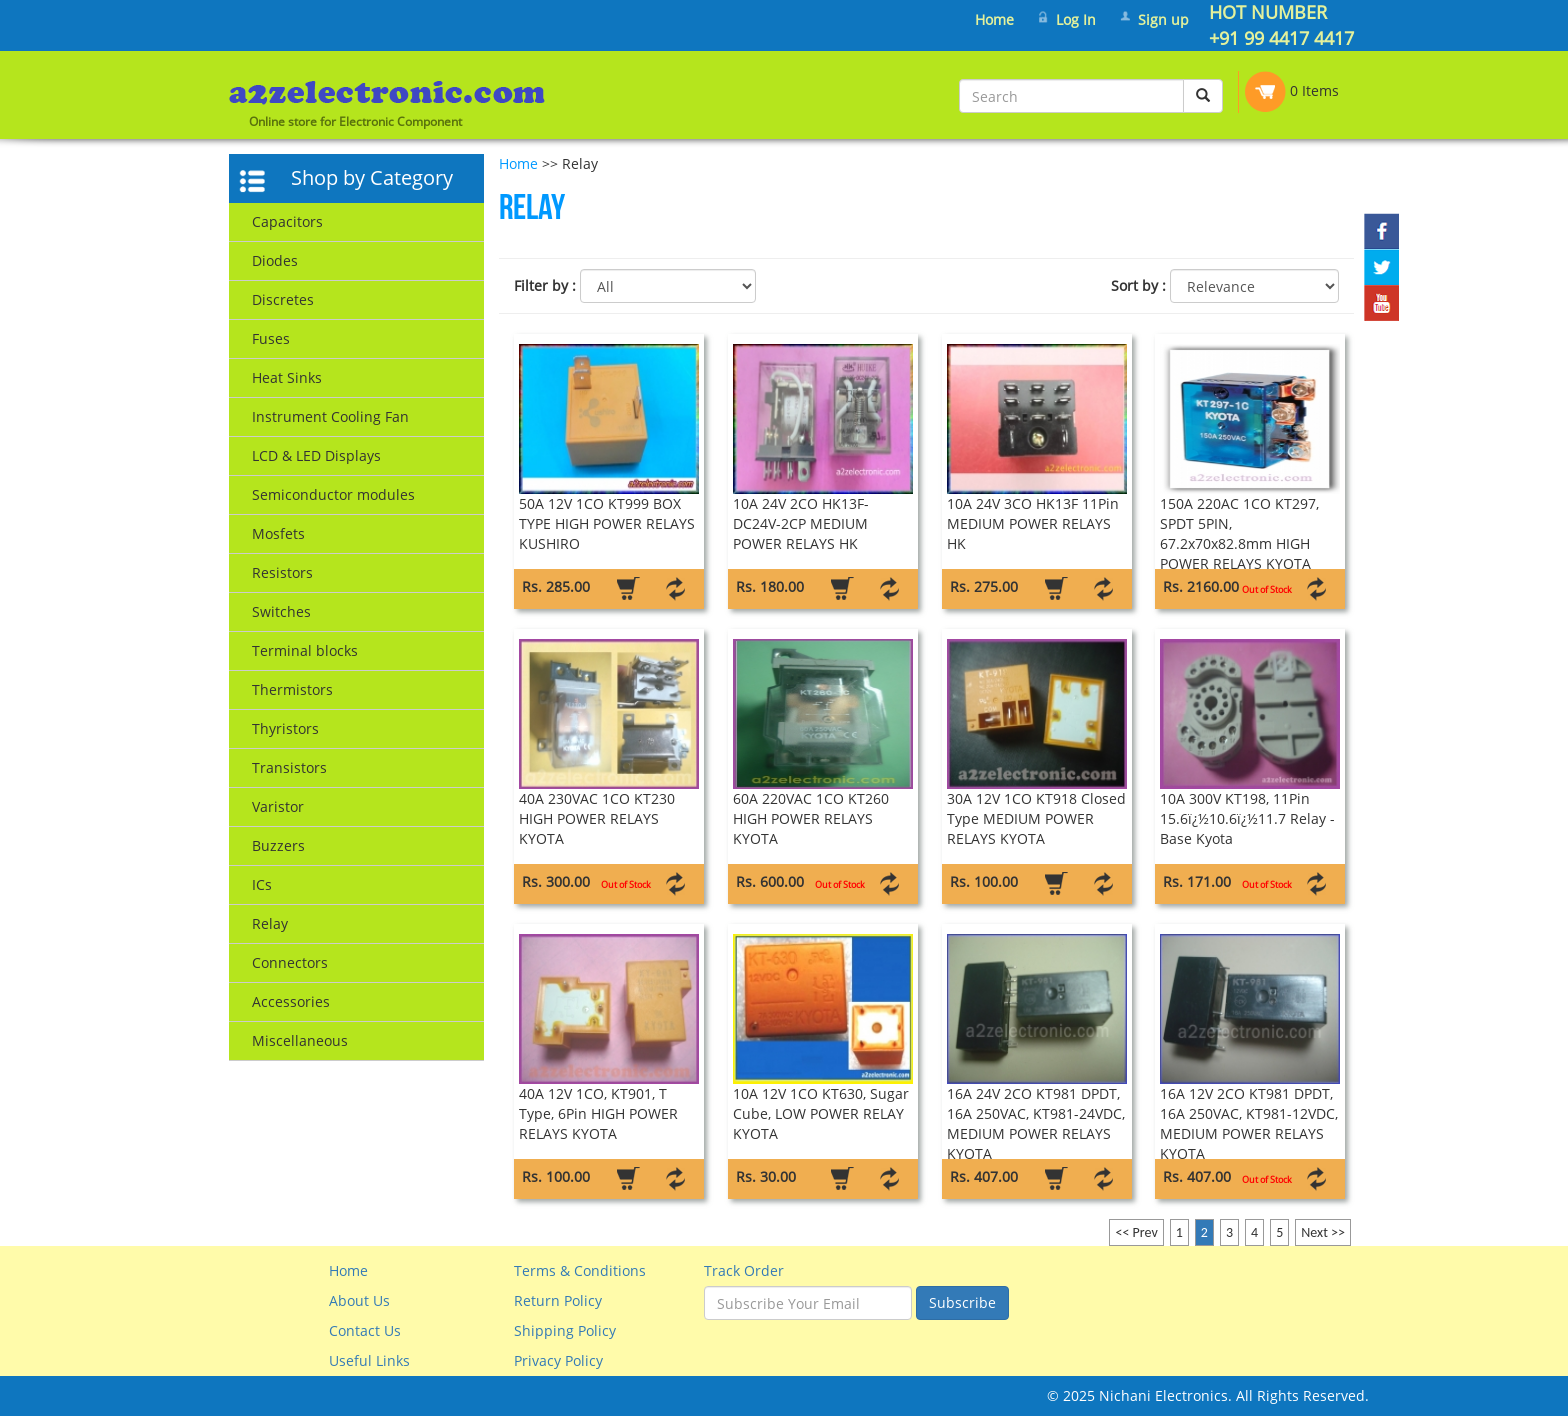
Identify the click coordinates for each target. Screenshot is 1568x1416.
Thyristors (285, 728)
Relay (270, 923)
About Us (359, 1300)
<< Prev (1136, 1232)
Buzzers (278, 845)
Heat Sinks (287, 377)
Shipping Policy (565, 1330)
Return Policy (558, 1300)
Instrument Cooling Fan (330, 416)
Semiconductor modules (333, 494)
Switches (281, 611)
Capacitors (287, 221)
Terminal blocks (305, 650)
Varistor (278, 806)
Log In (1076, 19)
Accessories (291, 1001)
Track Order (744, 1270)
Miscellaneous (300, 1040)
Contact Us (365, 1330)
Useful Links (369, 1360)
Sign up (1163, 19)
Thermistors (292, 689)
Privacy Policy (558, 1360)
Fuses (271, 338)
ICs (262, 884)
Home (994, 19)
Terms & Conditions (580, 1270)
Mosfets (278, 533)
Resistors (282, 572)
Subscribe (962, 1302)
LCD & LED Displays (316, 455)
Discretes (283, 299)
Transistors (289, 767)
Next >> (1323, 1232)
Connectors (290, 962)
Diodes (275, 260)
